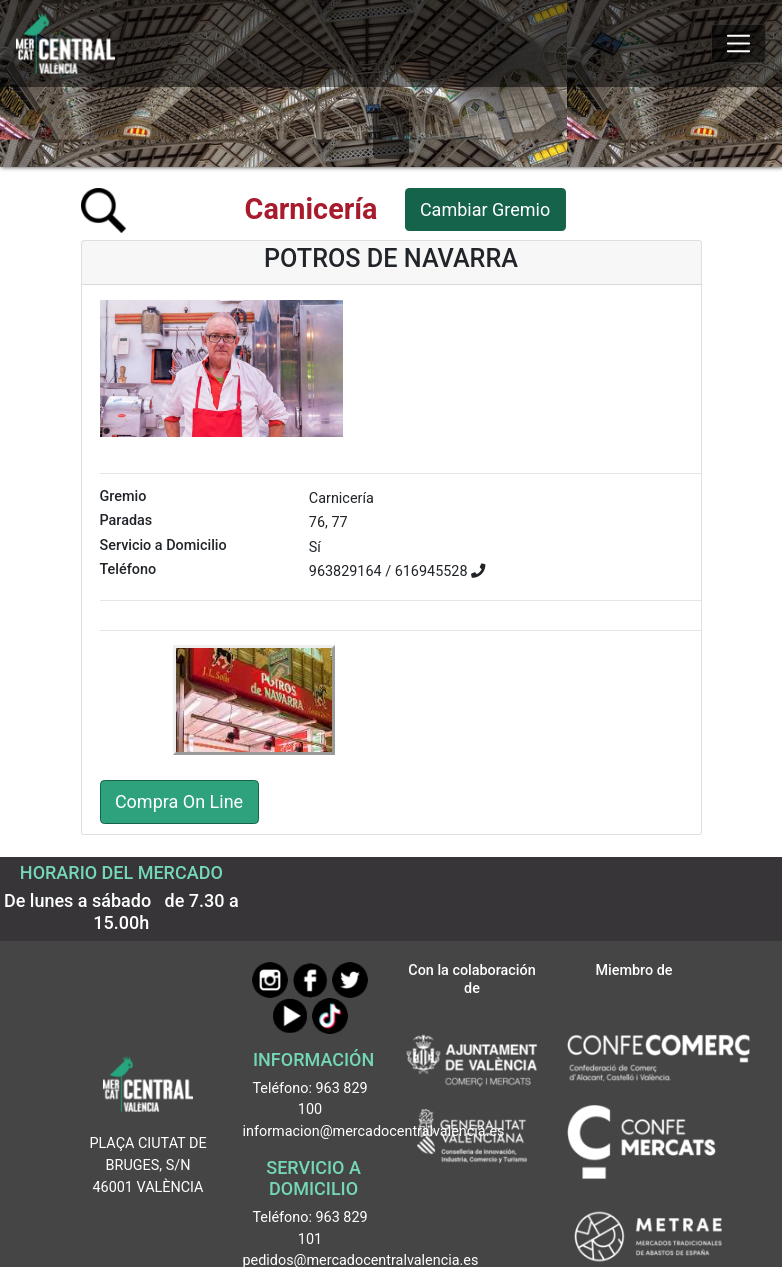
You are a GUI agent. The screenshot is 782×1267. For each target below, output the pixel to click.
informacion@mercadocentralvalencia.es (374, 1131)
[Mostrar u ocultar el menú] (738, 44)
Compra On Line (179, 801)
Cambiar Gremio (485, 209)
